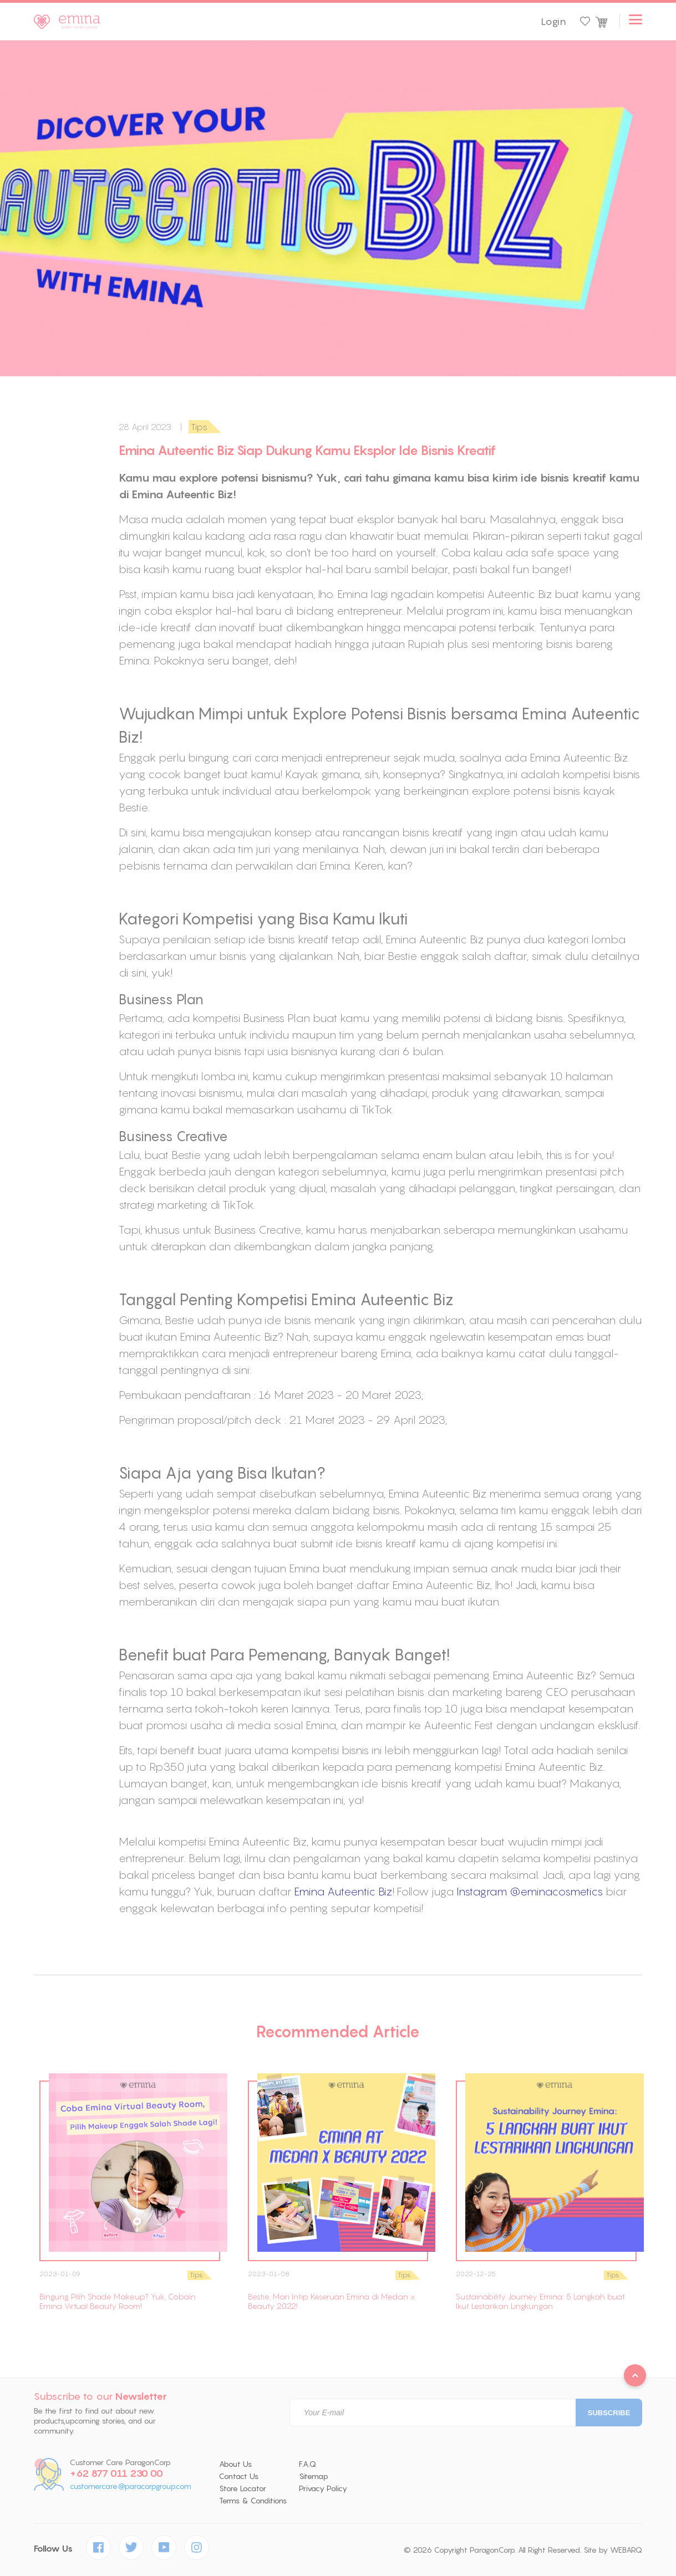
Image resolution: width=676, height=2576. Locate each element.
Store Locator (242, 2488)
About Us (235, 2464)
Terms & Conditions (253, 2501)
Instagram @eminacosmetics (529, 1891)
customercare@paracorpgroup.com (130, 2486)
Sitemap (313, 2476)
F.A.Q (307, 2464)
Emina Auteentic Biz (343, 1891)
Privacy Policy (323, 2488)
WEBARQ (626, 2550)
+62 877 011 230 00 (116, 2473)
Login (553, 22)
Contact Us (238, 2476)
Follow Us (53, 2548)
